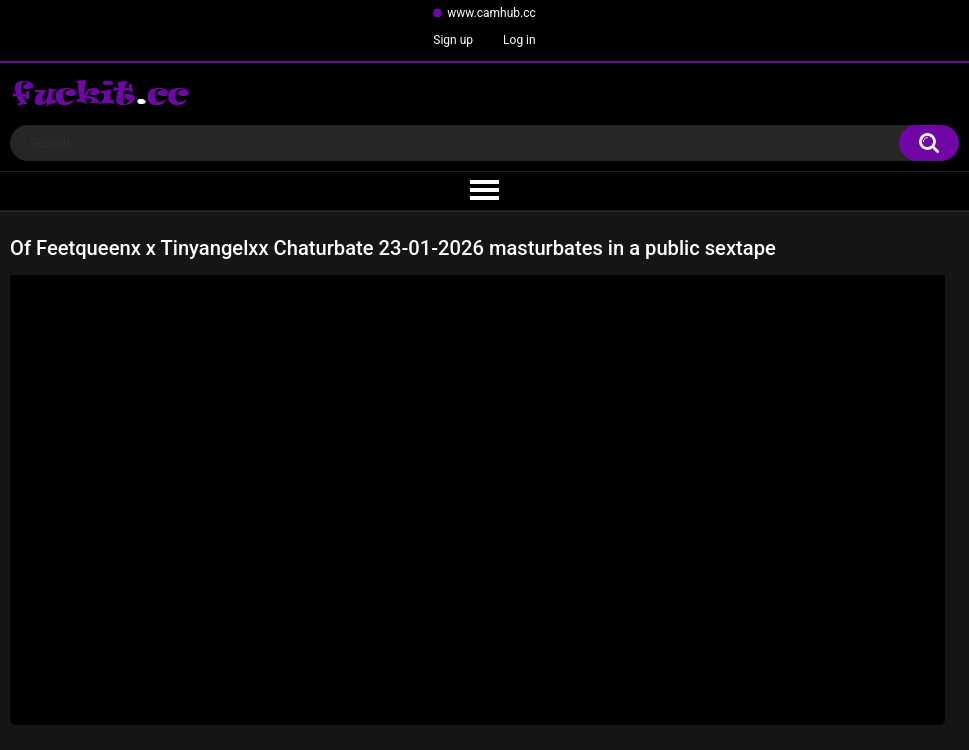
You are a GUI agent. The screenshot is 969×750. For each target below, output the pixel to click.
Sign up (453, 40)
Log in (519, 40)
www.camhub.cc (491, 13)
